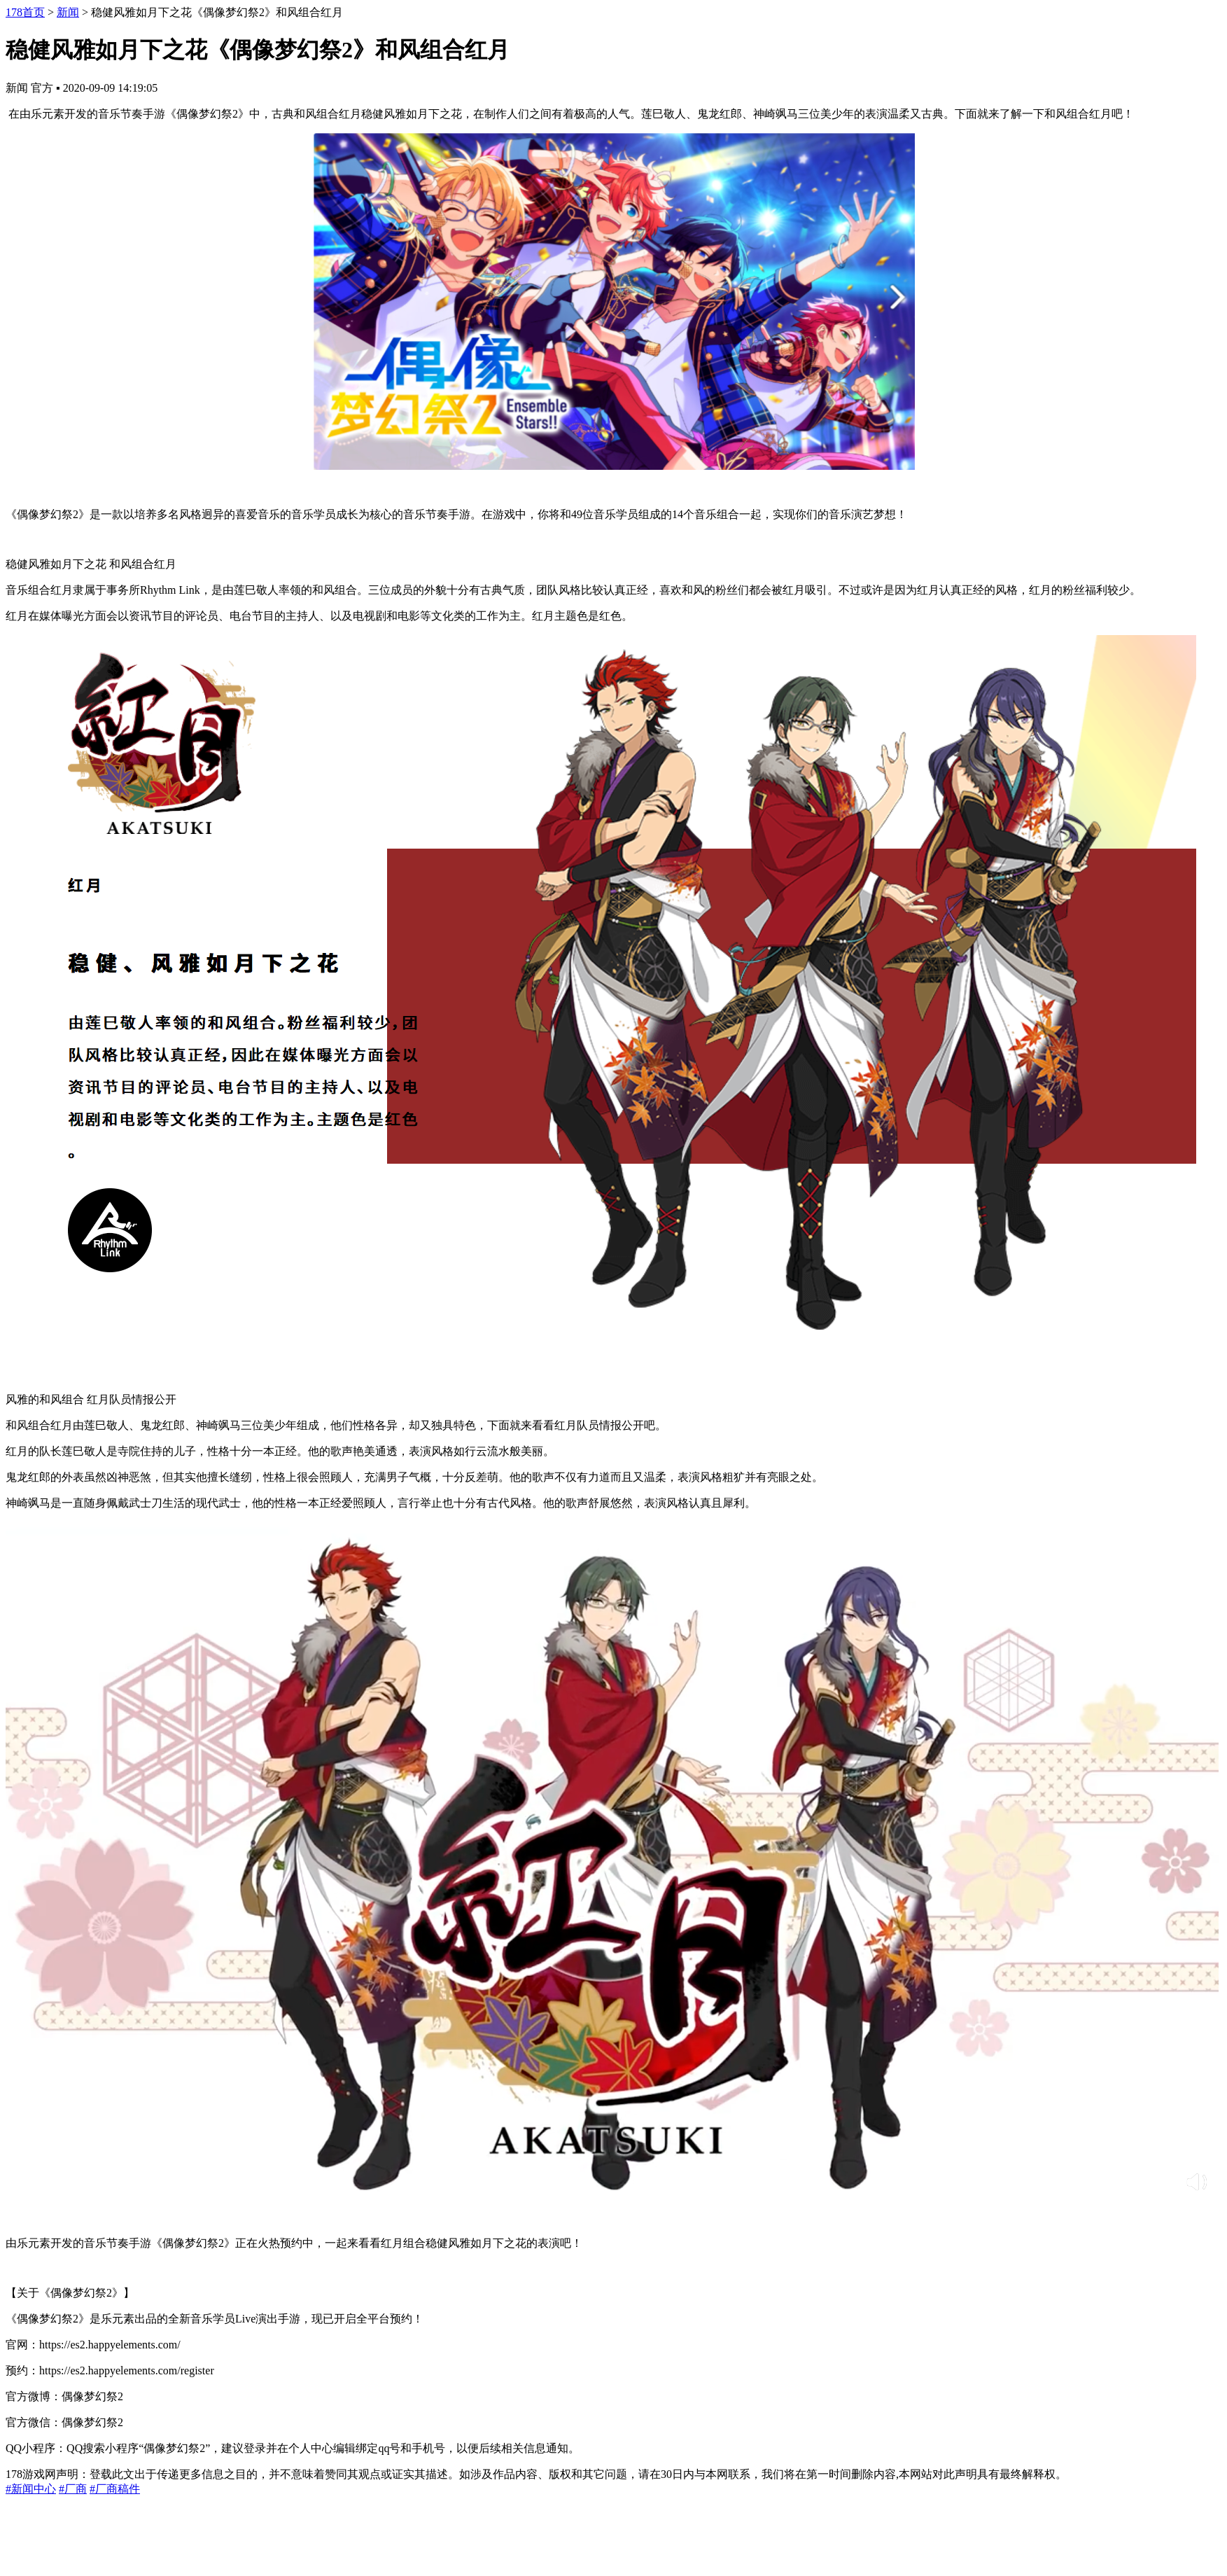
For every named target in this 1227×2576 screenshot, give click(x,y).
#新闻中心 (31, 2489)
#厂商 (73, 2489)
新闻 (68, 12)
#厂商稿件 (115, 2489)
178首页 (25, 12)
